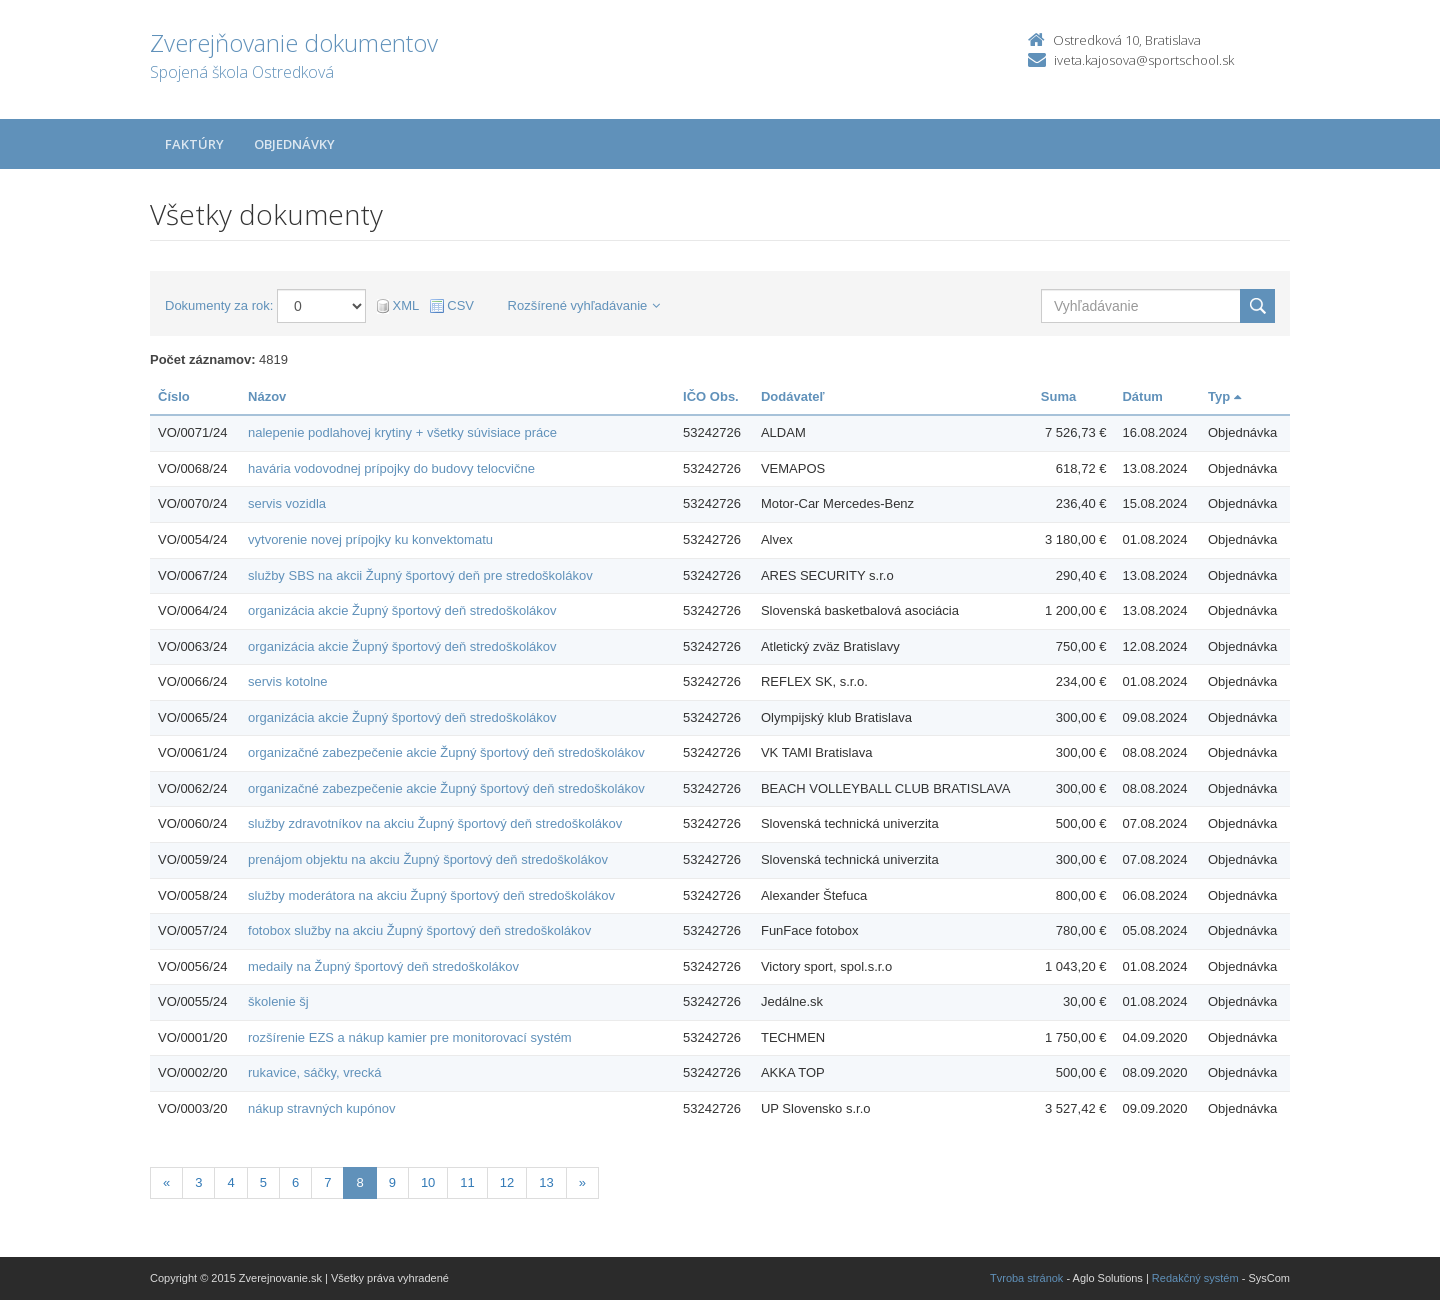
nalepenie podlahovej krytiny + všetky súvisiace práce (402, 432)
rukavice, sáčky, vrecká (314, 1072)
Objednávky (294, 144)
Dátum (1142, 396)
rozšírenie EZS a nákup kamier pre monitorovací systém (410, 1037)
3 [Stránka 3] (198, 1182)
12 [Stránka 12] (507, 1182)
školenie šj (278, 1001)
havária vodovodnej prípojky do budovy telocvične (391, 468)
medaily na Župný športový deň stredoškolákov (383, 966)
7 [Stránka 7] (327, 1182)
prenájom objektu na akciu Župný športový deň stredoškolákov (428, 859)
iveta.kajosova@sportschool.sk (1144, 60)
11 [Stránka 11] (467, 1182)
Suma (1058, 396)
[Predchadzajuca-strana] (166, 1183)
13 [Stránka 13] (546, 1182)
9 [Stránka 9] (392, 1182)
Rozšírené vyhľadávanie (584, 305)
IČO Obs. (711, 396)
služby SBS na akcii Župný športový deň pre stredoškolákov (420, 575)
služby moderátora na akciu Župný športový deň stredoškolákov (431, 895)
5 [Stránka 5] (263, 1182)
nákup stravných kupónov (321, 1108)
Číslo (174, 396)
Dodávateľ (793, 396)
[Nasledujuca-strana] (582, 1183)
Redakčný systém (1195, 1278)
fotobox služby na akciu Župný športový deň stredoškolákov (419, 930)
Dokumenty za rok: (219, 305)
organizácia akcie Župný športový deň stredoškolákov (402, 610)
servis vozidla (287, 503)
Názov (267, 396)
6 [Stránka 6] (295, 1182)
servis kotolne (287, 681)
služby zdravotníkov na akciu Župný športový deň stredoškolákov (435, 823)
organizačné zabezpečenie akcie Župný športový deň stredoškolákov (446, 752)
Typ (1224, 396)
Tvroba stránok (1026, 1278)
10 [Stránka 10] (428, 1182)
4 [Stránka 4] (230, 1182)
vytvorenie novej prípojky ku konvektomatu (370, 539)
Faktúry (194, 144)
